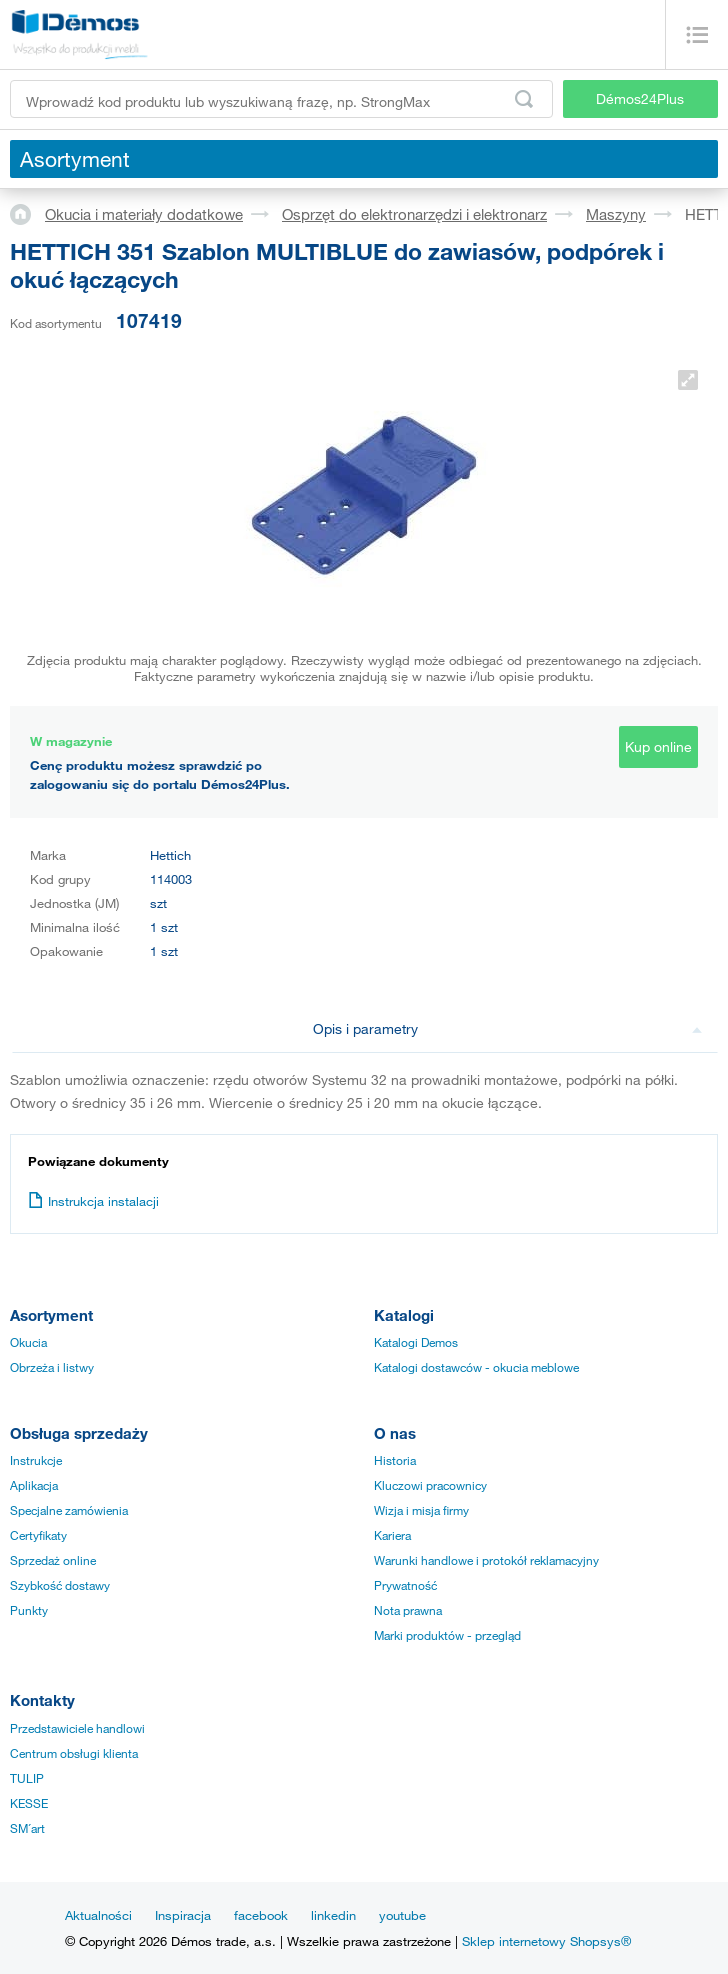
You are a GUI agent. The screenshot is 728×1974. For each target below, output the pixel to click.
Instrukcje (36, 1460)
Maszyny (616, 214)
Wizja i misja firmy (421, 1510)
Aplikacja (34, 1485)
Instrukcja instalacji (93, 1201)
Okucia (28, 1342)
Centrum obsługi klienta (74, 1753)
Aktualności (98, 1915)
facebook (261, 1915)
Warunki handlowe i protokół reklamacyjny (486, 1560)
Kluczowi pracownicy (430, 1485)
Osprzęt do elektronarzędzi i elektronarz (414, 214)
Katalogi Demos (416, 1342)
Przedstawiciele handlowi (77, 1728)
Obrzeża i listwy (52, 1367)
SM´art (27, 1828)
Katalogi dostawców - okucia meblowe (476, 1367)
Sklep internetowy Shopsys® (546, 1941)
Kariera (392, 1535)
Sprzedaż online (53, 1560)
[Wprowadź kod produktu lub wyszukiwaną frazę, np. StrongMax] (281, 99)
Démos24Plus (640, 98)
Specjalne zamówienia (69, 1510)
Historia (395, 1460)
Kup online (658, 746)
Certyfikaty (38, 1535)
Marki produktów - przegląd (447, 1635)
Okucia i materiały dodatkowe (144, 214)
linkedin (333, 1915)
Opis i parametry (508, 1028)
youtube (402, 1915)
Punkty (29, 1610)
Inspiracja (183, 1915)
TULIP (27, 1778)
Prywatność (405, 1585)
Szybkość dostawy (60, 1585)
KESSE (29, 1803)
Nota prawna (408, 1610)
